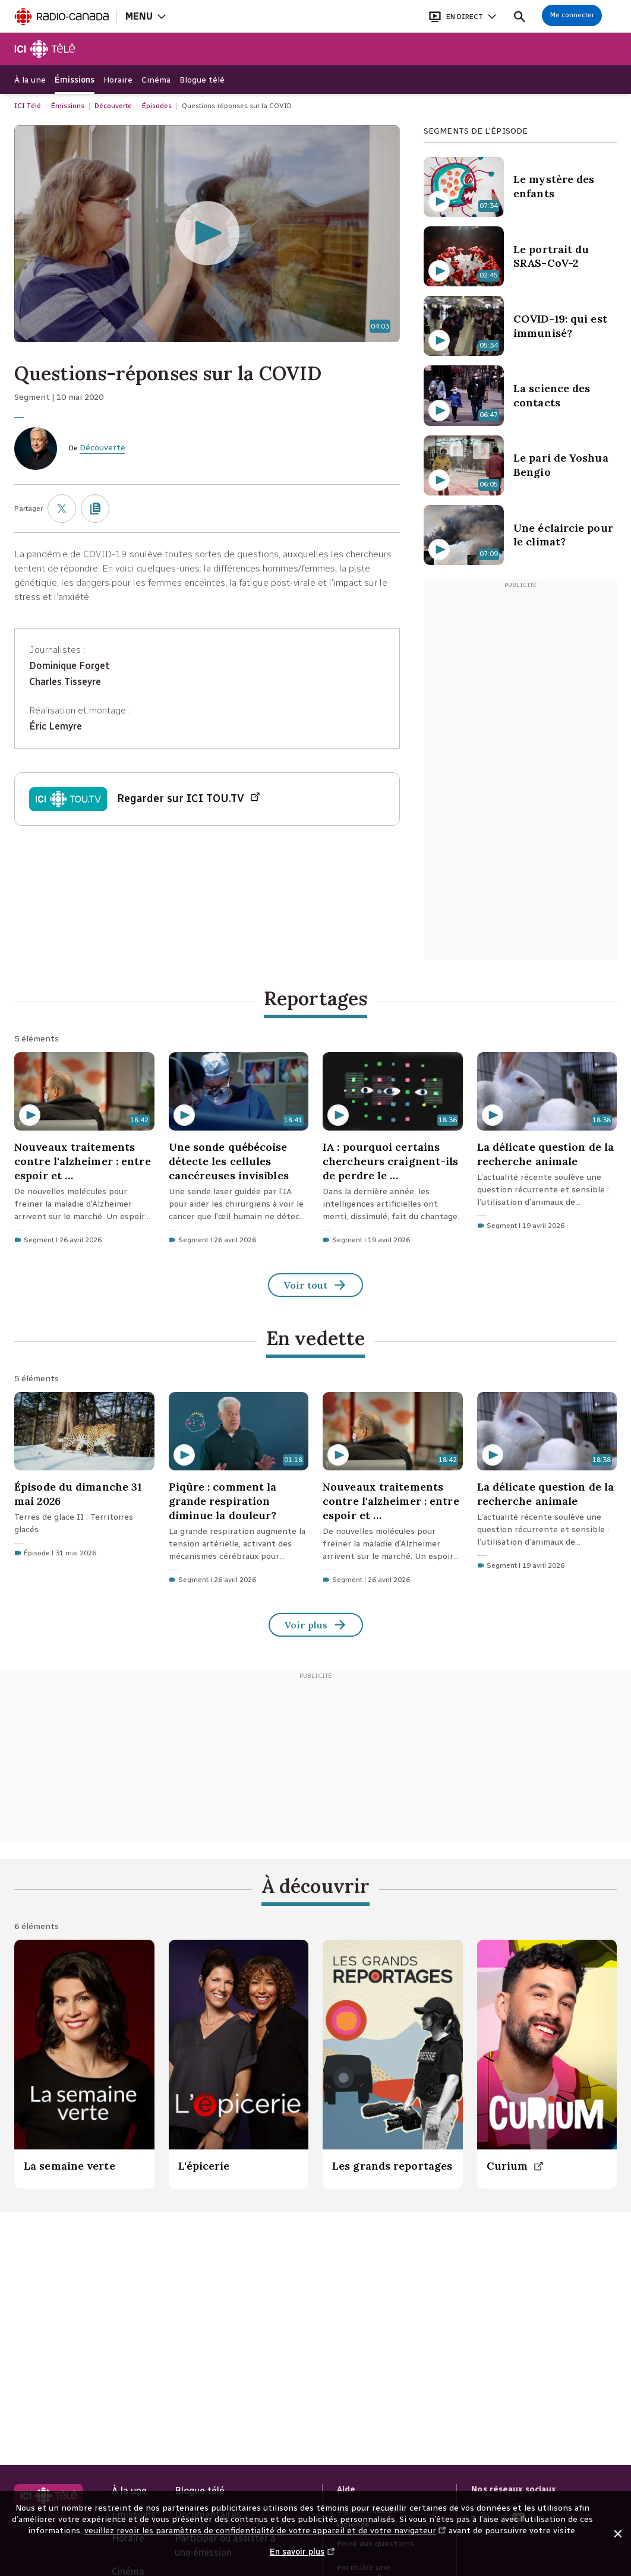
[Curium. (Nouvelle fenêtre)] (547, 2064)
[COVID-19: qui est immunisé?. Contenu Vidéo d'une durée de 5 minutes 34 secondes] (520, 326)
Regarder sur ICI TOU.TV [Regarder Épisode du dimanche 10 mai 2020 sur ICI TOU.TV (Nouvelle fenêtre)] (188, 799)
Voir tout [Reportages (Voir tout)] (315, 1286)
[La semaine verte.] (84, 2064)
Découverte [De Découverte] (102, 448)
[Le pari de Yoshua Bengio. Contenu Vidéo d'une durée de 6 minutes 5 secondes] (520, 465)
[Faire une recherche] (519, 16)
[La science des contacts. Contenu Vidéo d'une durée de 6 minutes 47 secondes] (520, 395)
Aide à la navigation (0, 0)
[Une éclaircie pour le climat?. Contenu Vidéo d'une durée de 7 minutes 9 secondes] (520, 535)
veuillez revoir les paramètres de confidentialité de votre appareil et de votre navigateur (265, 2531)
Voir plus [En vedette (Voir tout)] (316, 1626)
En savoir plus (302, 2557)
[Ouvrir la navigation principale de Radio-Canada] (145, 16)
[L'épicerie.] (239, 2064)
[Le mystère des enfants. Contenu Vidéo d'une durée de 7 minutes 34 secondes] (520, 187)
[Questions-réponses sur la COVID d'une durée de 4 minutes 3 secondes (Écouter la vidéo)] (207, 233)
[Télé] (45, 49)
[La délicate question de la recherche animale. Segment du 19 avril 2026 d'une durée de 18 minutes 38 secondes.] (547, 1144)
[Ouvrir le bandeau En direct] (462, 16)
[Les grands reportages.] (393, 2064)
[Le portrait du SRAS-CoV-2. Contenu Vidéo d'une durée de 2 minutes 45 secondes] (520, 256)
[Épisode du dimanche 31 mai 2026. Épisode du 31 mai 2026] (84, 1477)
